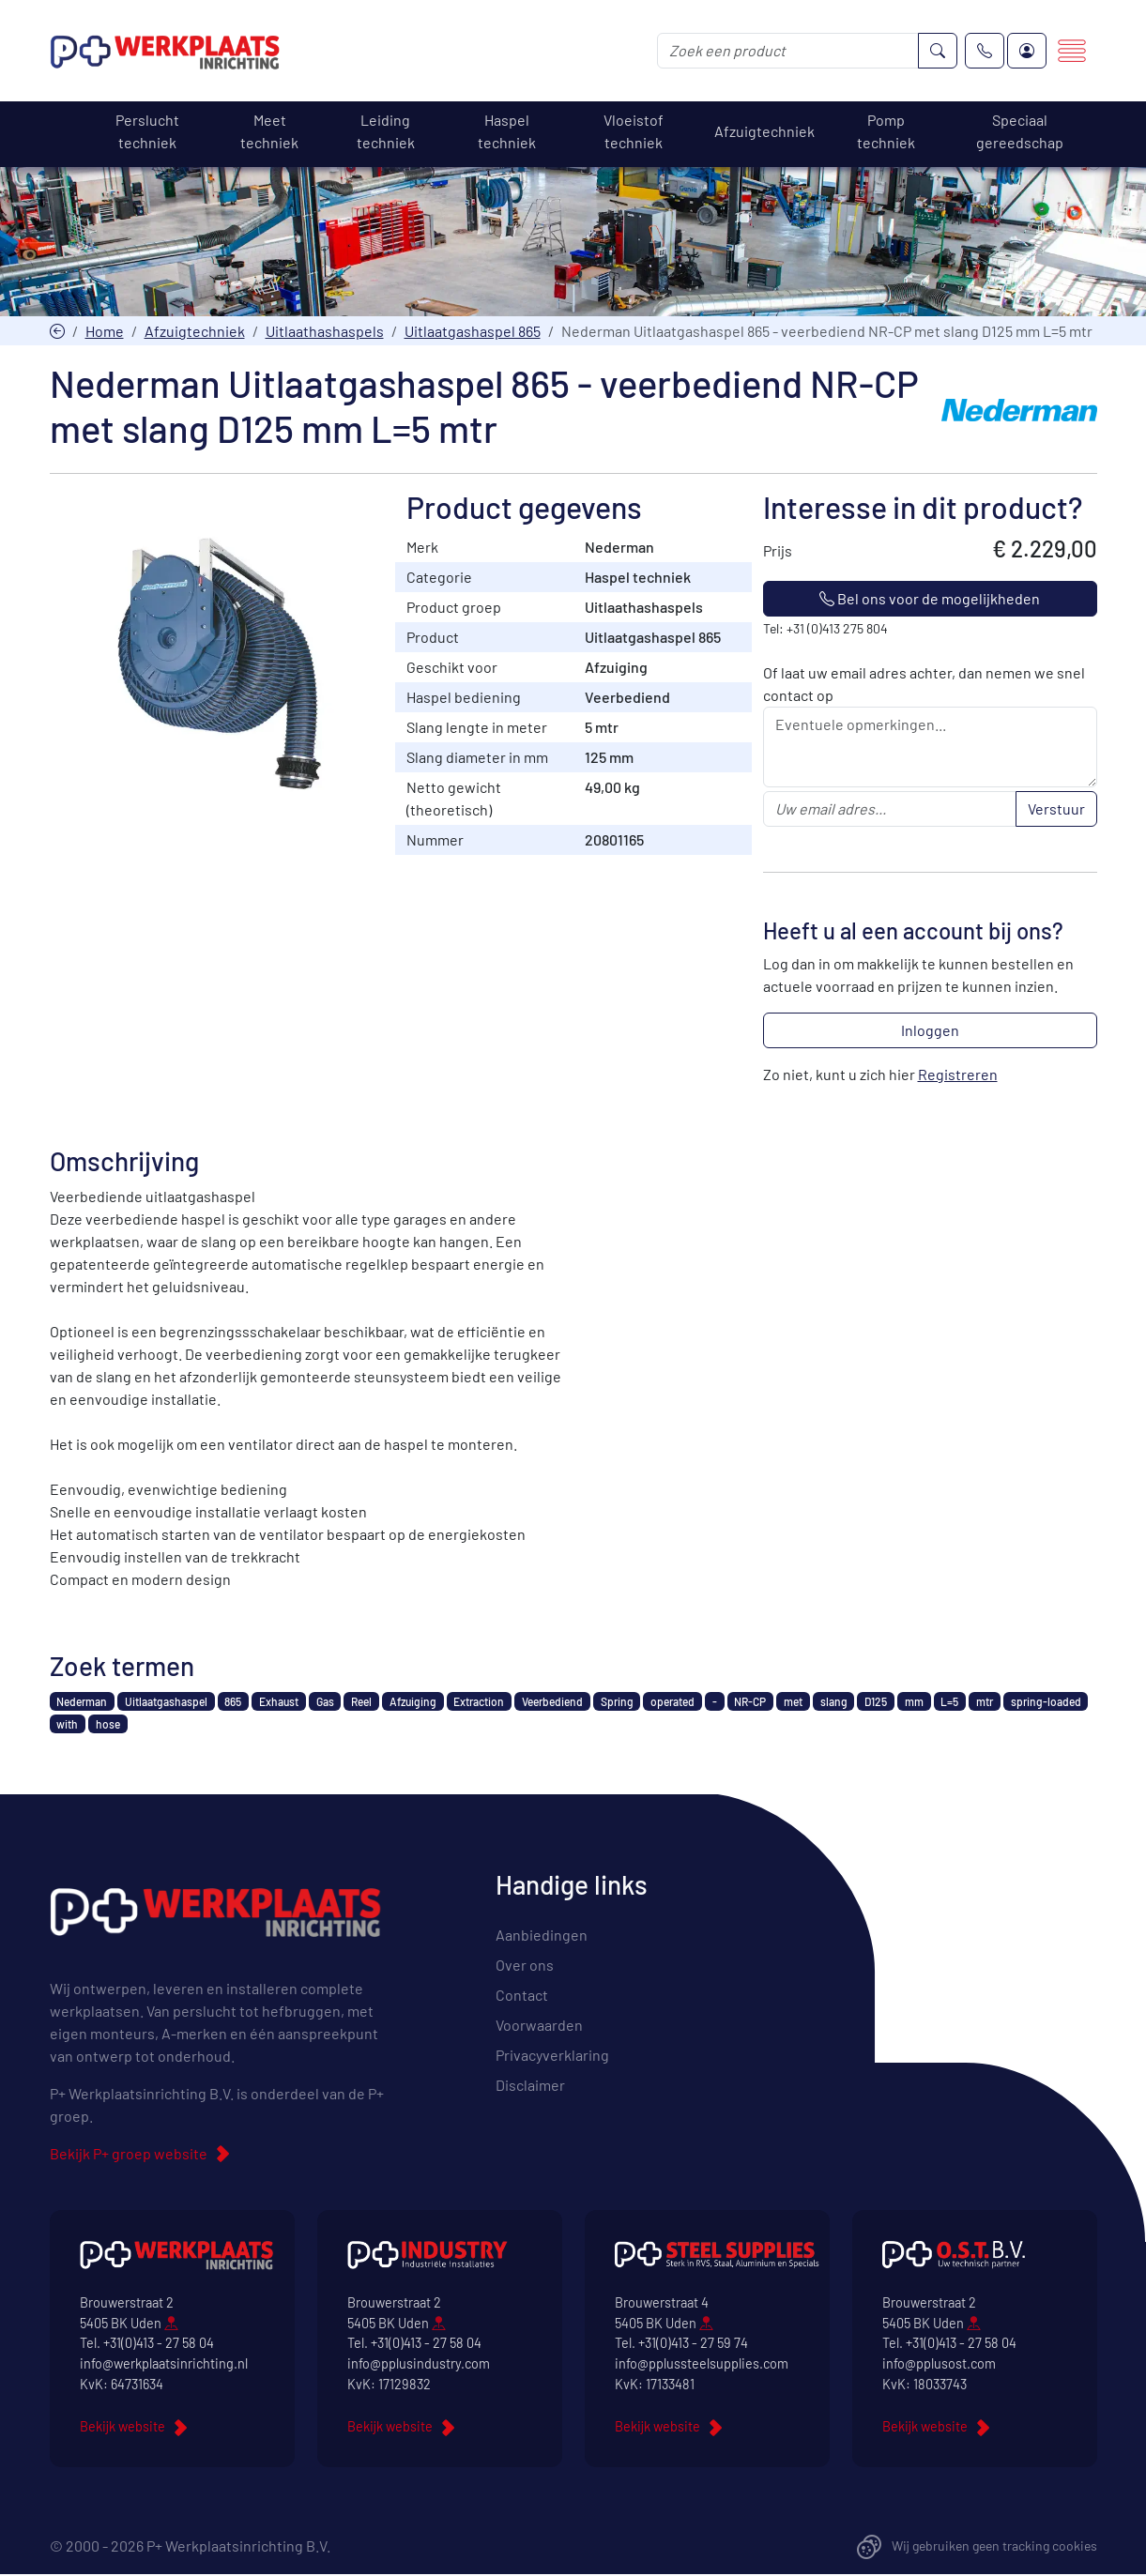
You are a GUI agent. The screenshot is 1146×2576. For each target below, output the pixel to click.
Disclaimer (530, 2086)
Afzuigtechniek (195, 332)
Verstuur (1056, 810)
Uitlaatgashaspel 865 (473, 332)
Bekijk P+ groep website (128, 2155)
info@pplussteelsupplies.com (701, 2365)
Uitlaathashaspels (325, 332)
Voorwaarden (539, 2026)
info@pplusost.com (939, 2365)
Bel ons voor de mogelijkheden (929, 600)
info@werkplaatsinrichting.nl (164, 2365)
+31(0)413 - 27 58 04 (158, 2345)
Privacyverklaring (552, 2056)
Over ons (525, 1965)
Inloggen (930, 1032)
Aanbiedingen (542, 1935)
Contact (522, 1995)
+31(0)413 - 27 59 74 (693, 2345)
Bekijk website (122, 2428)
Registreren (958, 1076)
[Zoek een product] (788, 51)
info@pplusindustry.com (418, 2365)
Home (104, 332)
